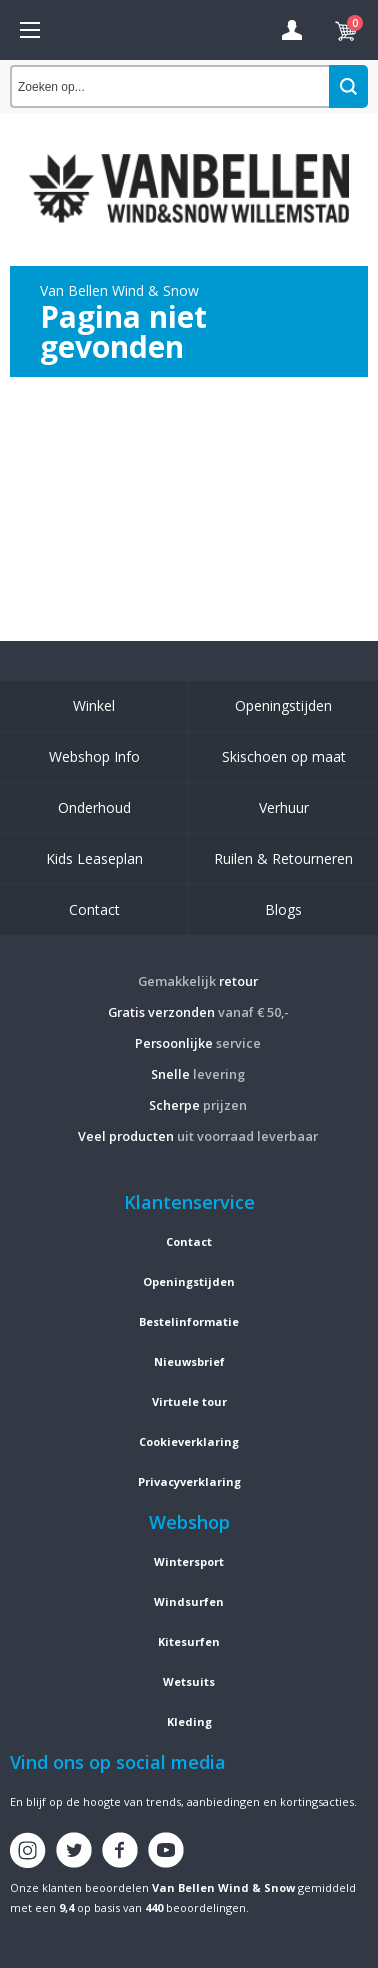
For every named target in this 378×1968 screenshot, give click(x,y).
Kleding (189, 1721)
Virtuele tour (189, 1401)
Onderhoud (94, 807)
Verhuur (284, 807)
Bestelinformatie (189, 1321)
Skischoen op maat (284, 756)
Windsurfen (189, 1601)
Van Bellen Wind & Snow (223, 1887)
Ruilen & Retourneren (283, 858)
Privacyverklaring (189, 1481)
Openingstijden (283, 705)
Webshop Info (94, 756)
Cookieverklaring (189, 1441)
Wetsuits (189, 1681)
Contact (94, 909)
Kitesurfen (189, 1641)
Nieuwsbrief (189, 1361)
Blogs (283, 909)
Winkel (94, 705)
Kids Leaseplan (94, 858)
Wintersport (189, 1561)
